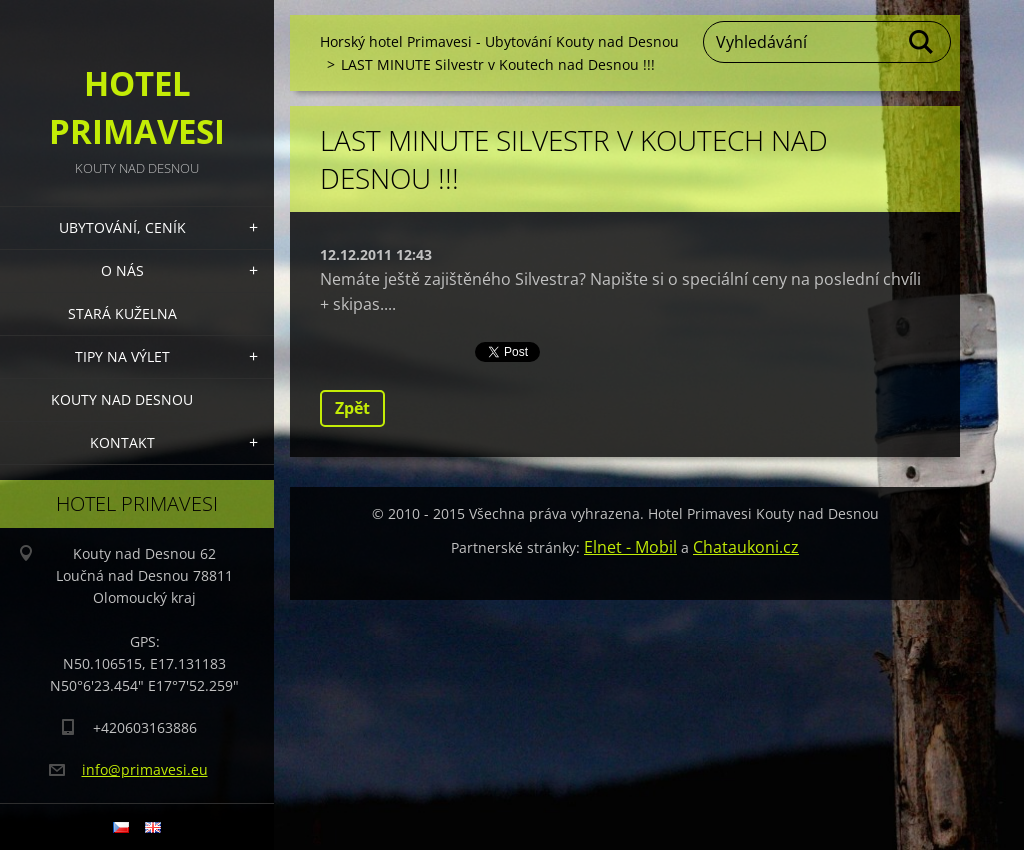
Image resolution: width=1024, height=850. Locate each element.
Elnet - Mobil (630, 547)
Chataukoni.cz (746, 547)
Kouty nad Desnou (122, 399)
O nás (122, 270)
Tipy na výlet (122, 356)
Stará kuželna (122, 313)
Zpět (352, 408)
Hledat (922, 42)
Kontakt (122, 442)
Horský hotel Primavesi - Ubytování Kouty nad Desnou (499, 41)
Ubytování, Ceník (122, 227)
